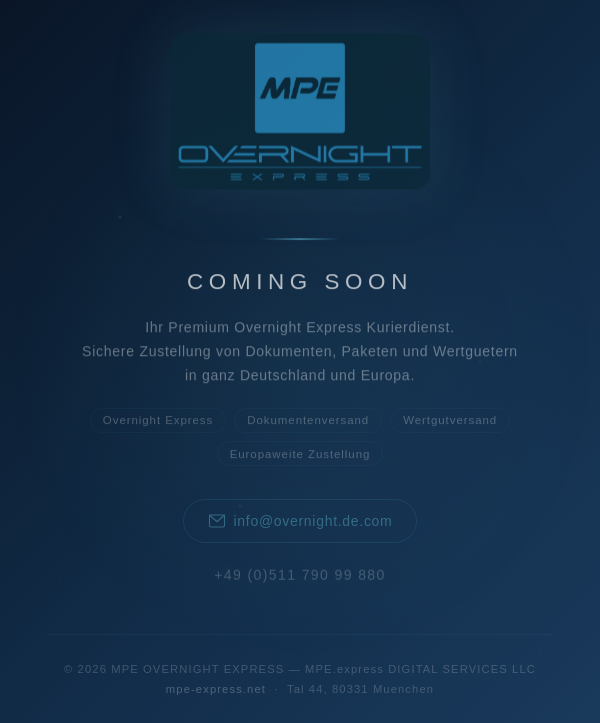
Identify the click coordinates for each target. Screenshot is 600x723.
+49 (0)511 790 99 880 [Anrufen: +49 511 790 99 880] (299, 576)
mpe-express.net (216, 689)
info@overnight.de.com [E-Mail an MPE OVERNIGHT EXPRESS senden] (300, 523)
